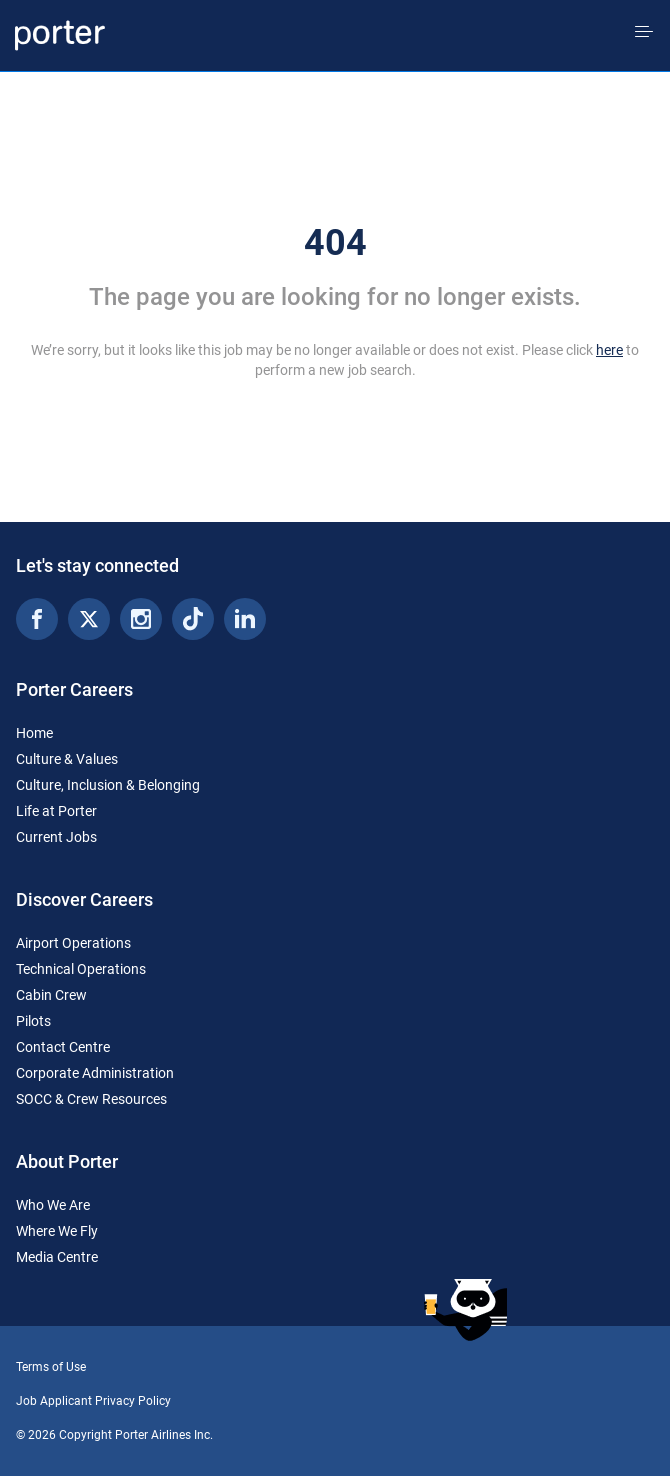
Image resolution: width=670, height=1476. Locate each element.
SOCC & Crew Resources (91, 1099)
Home (34, 733)
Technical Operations (81, 969)
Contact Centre (63, 1047)
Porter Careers (74, 689)
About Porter (67, 1161)
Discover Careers (84, 899)
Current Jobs (56, 837)
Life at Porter (56, 811)
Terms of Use (51, 1367)
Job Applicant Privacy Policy (93, 1401)
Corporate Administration (95, 1073)
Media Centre (57, 1257)
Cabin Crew (51, 995)
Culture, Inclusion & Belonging (108, 785)
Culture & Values (67, 759)
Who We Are (53, 1205)
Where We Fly (57, 1231)
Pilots (33, 1021)
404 (335, 243)
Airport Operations (73, 943)
